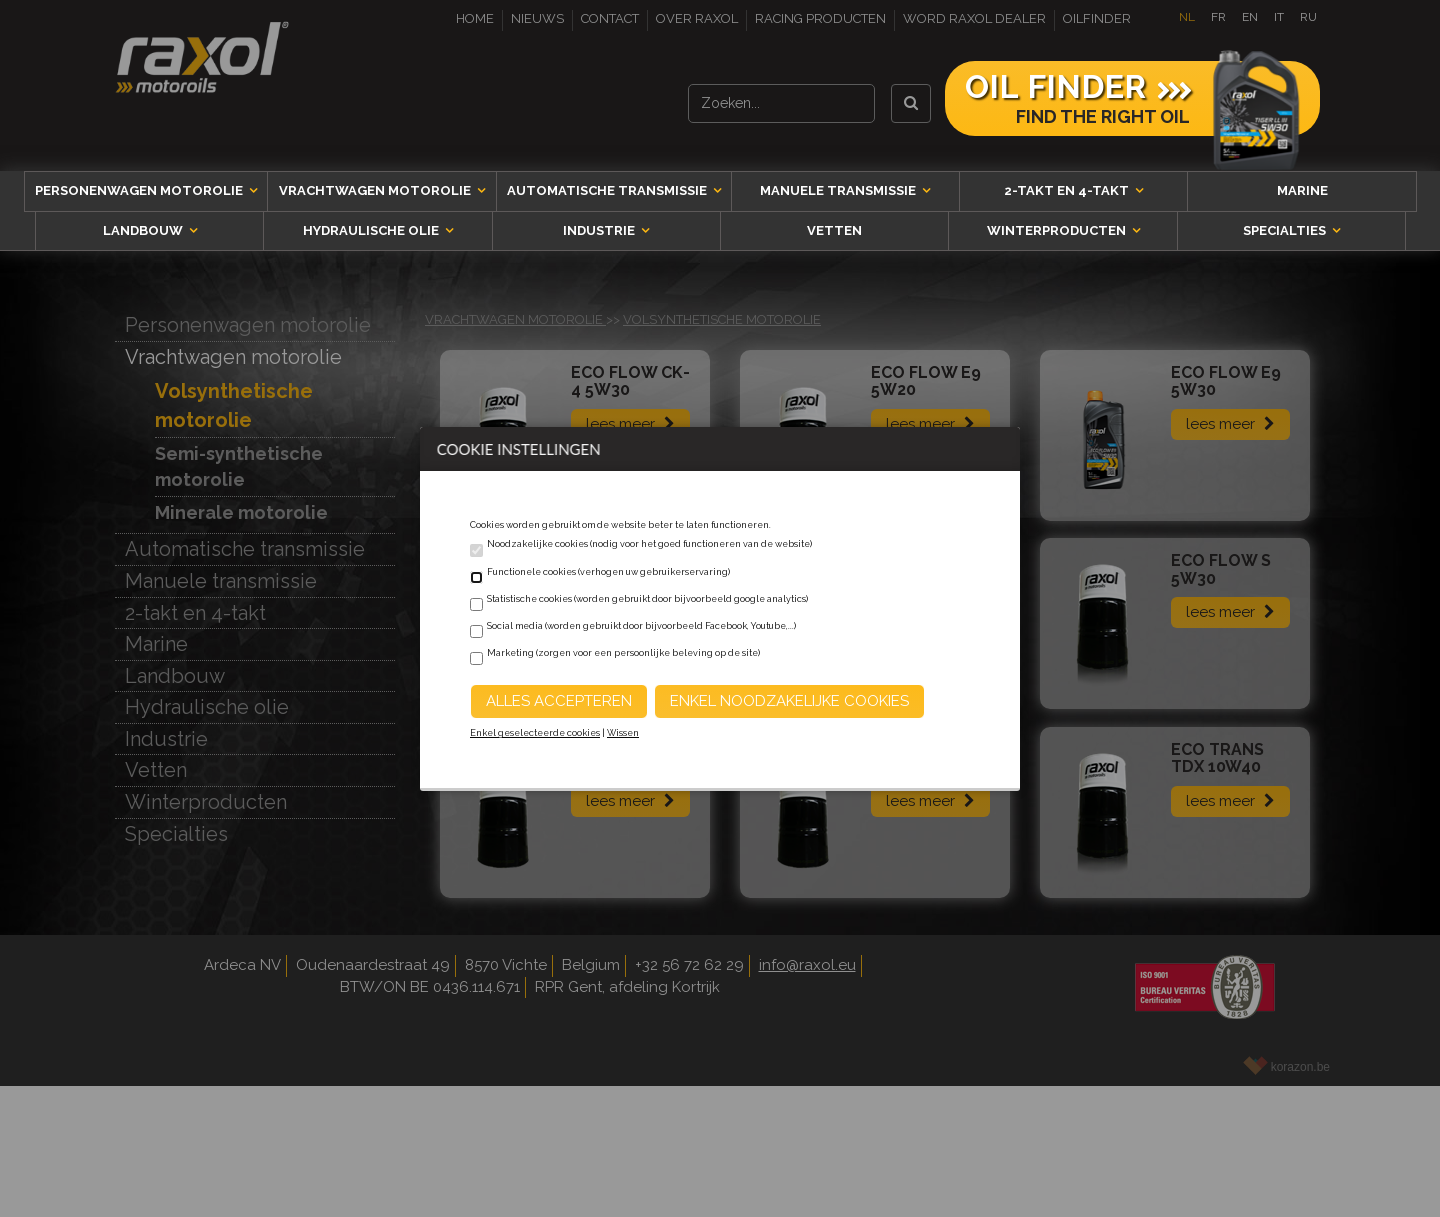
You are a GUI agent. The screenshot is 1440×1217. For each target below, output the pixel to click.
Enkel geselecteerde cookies (535, 733)
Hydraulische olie (372, 230)
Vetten (834, 230)
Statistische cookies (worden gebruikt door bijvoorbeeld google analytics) (647, 599)
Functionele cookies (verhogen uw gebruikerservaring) (608, 572)
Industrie (600, 230)
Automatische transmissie (608, 190)
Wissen (623, 733)
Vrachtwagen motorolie (376, 190)
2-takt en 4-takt (1068, 190)
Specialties (1286, 230)
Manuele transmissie (839, 190)
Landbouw (144, 230)
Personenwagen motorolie (140, 190)
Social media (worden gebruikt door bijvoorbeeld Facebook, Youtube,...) (641, 626)
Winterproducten (1058, 230)
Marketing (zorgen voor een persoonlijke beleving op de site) (623, 653)
